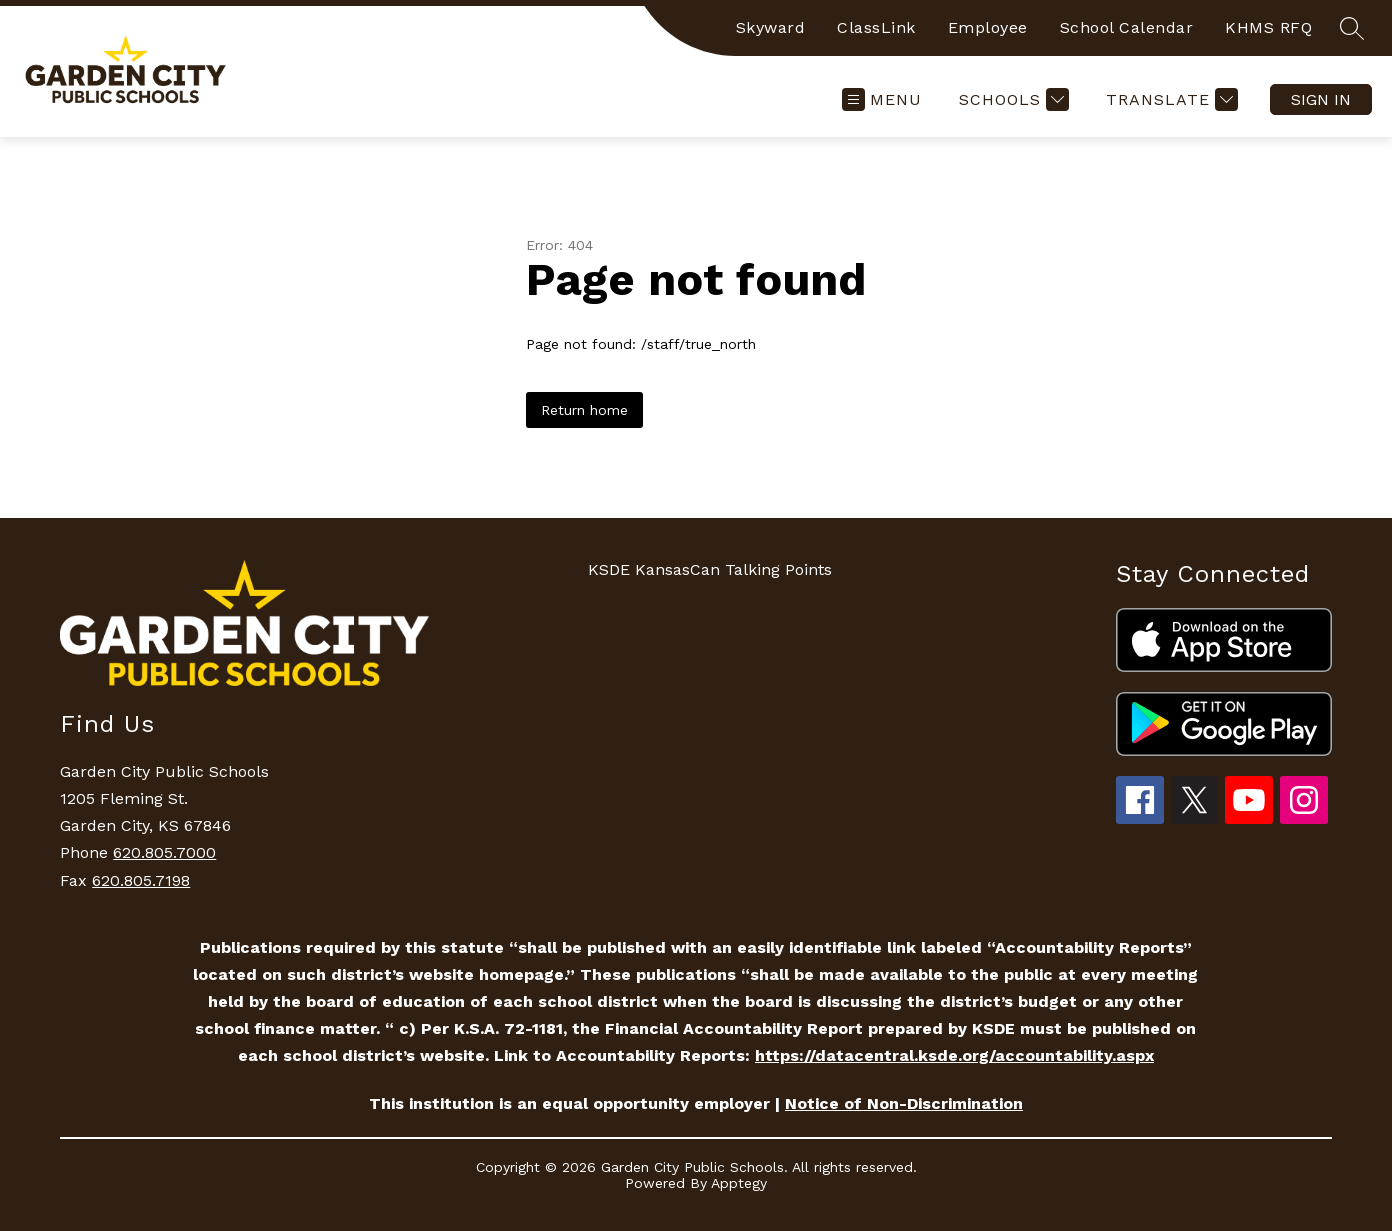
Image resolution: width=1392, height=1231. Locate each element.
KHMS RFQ (1268, 27)
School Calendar (1127, 27)
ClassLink (876, 27)
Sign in (1321, 99)
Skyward (771, 27)
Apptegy (739, 1183)
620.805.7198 (141, 880)
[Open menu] (882, 99)
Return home (584, 410)
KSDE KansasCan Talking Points (710, 569)
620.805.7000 (164, 852)
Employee (988, 27)
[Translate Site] (1169, 99)
